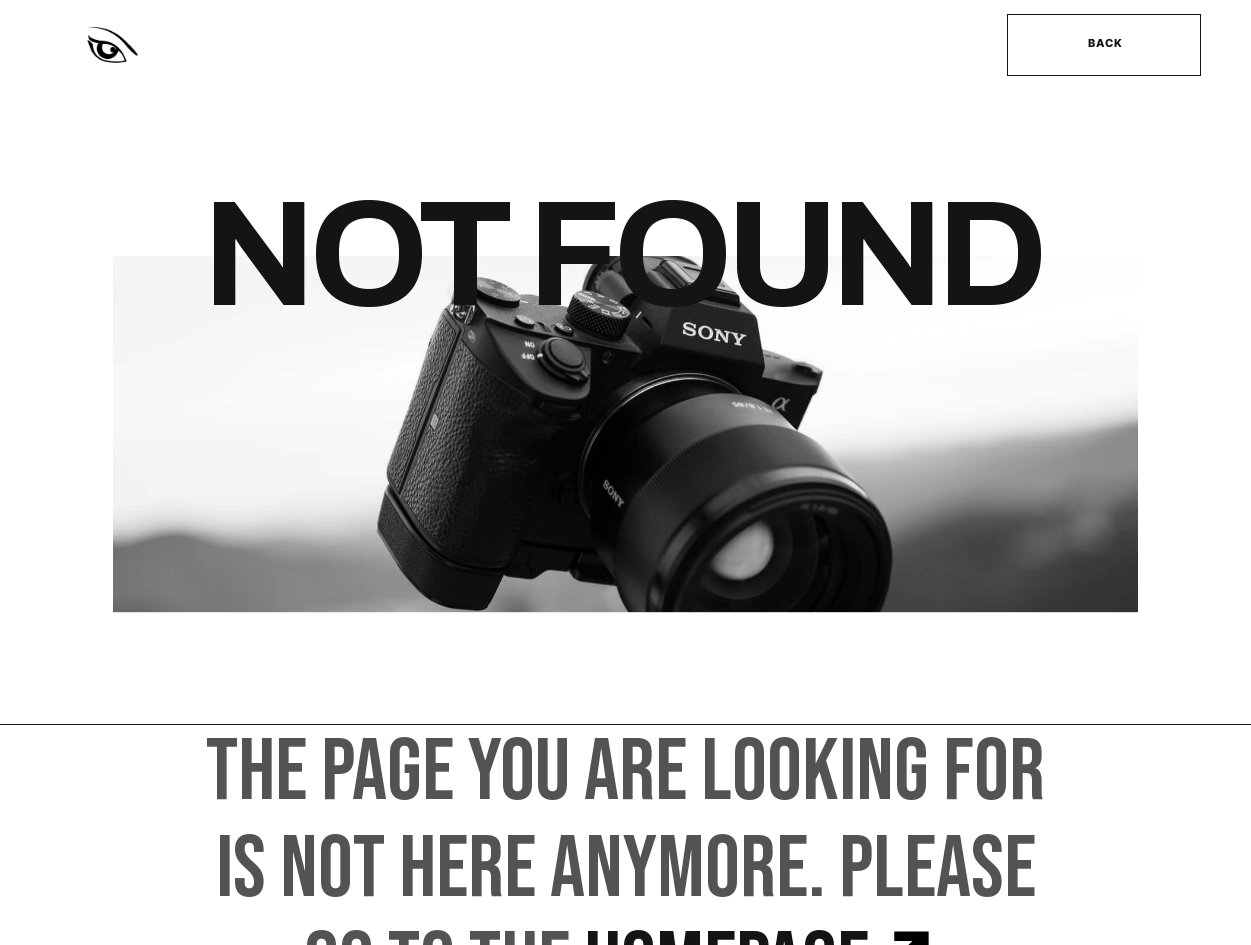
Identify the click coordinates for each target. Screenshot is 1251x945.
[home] (269, 45)
